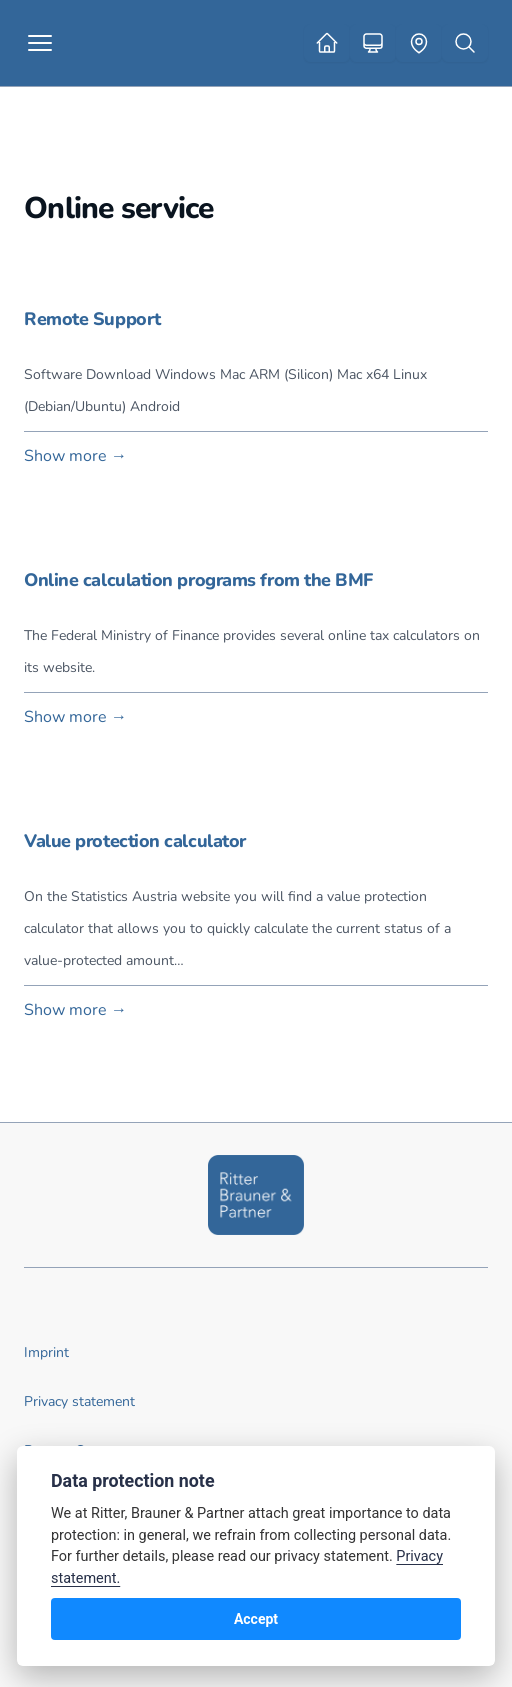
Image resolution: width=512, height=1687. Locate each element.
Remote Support (92, 319)
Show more (75, 456)
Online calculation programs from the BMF (198, 580)
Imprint (46, 1352)
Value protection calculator (135, 841)
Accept (256, 1619)
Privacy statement (79, 1401)
